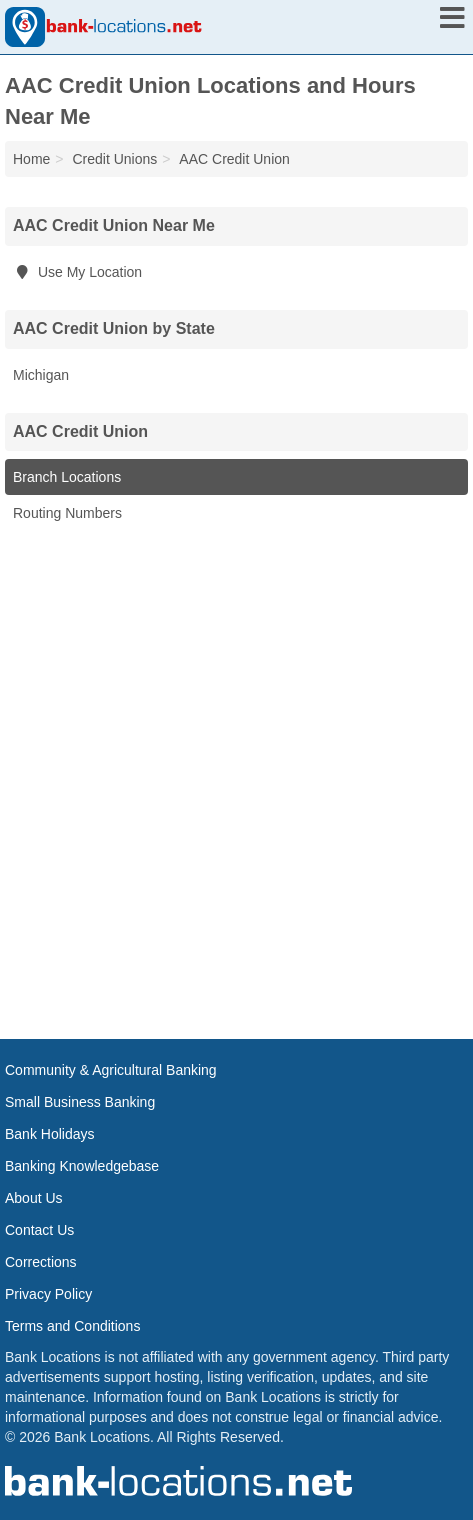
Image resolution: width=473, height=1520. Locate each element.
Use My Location (77, 272)
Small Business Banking (80, 1102)
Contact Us (39, 1230)
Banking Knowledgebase (82, 1166)
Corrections (41, 1262)
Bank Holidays (50, 1134)
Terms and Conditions (72, 1326)
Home (31, 159)
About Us (34, 1198)
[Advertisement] (236, 777)
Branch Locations (67, 477)
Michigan (41, 375)
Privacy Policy (48, 1294)
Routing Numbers (67, 513)
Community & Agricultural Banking (111, 1070)
